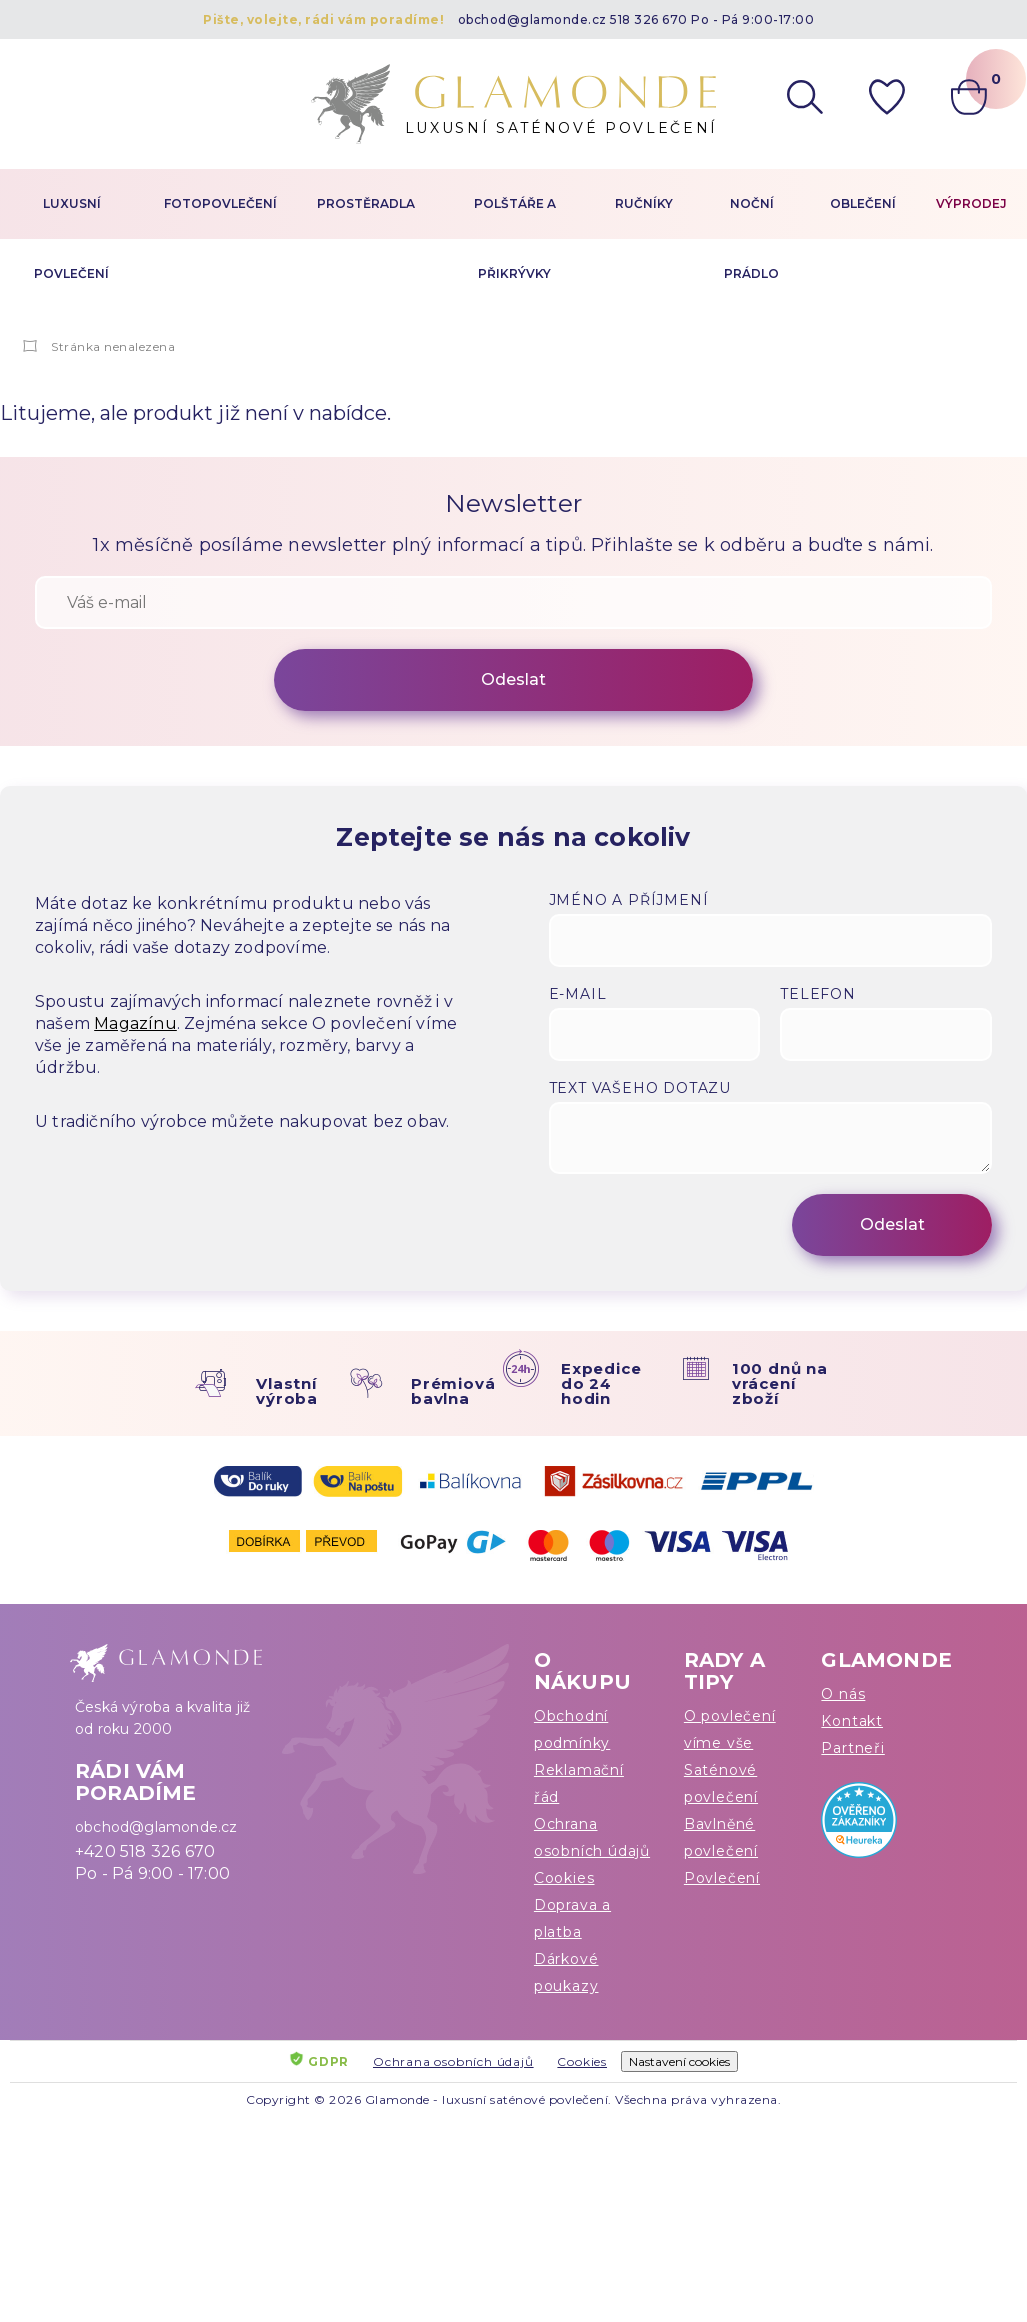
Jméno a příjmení (629, 900)
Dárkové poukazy (566, 1972)
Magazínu (135, 1023)
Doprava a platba (572, 1918)
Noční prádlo (751, 238)
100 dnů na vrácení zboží (780, 1383)
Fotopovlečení (220, 203)
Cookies (564, 1878)
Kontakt (852, 1721)
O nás (843, 1694)
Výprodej (971, 203)
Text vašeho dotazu (640, 1088)
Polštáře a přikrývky (515, 238)
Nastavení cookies (679, 2061)
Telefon (818, 994)
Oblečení (863, 203)
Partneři (852, 1748)
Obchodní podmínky (572, 1729)
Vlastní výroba (287, 1391)
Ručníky (644, 203)
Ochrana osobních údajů (592, 1837)
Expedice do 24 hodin (601, 1383)
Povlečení (722, 1878)
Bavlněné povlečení (721, 1837)
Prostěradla (366, 203)
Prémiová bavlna (453, 1391)
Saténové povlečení (721, 1783)
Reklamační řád (579, 1783)
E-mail (578, 994)
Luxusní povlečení (71, 238)
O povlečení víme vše (730, 1729)
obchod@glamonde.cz (532, 19)
